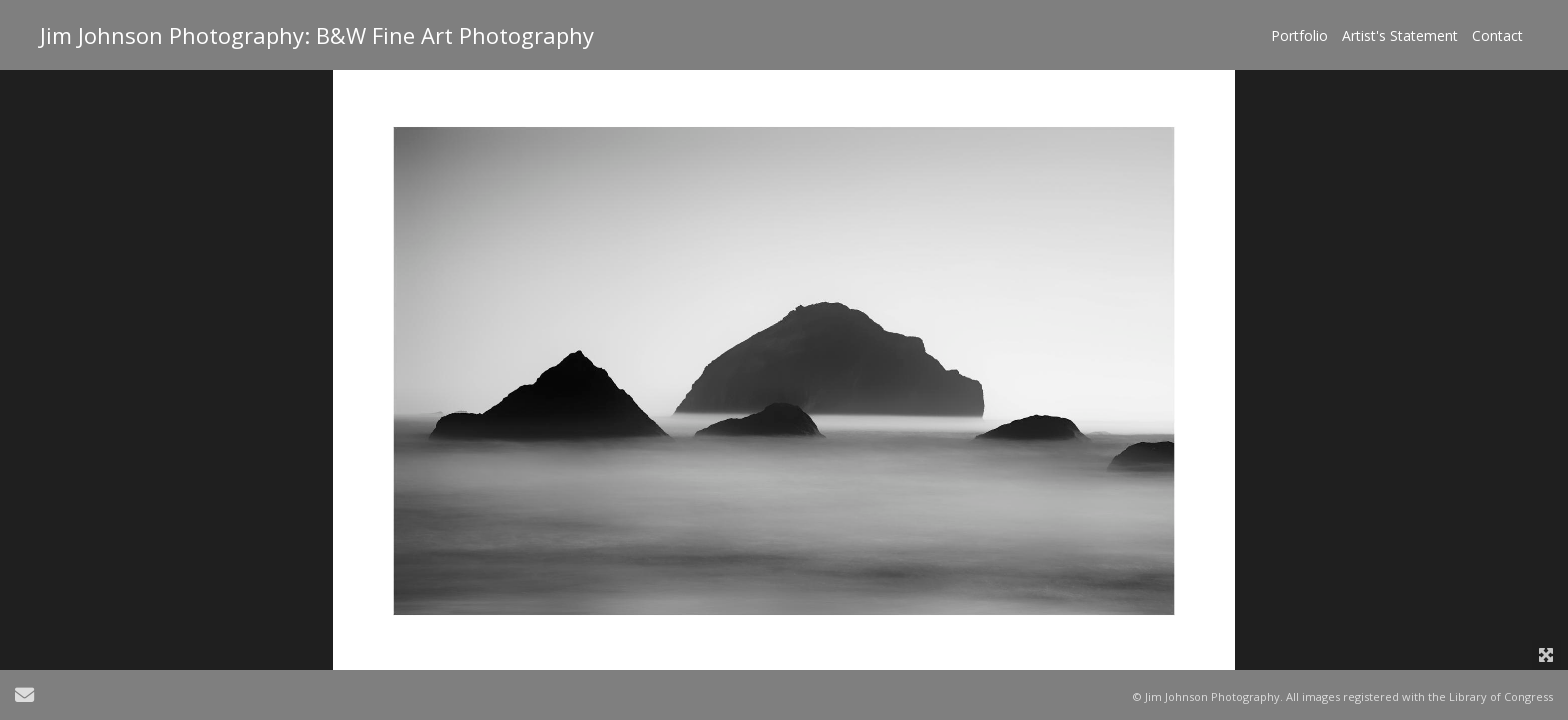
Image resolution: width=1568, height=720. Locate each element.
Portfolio (1299, 35)
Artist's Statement (1400, 35)
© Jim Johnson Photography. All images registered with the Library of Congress (1343, 696)
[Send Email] (24, 697)
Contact (1497, 35)
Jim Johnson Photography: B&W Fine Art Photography (317, 35)
